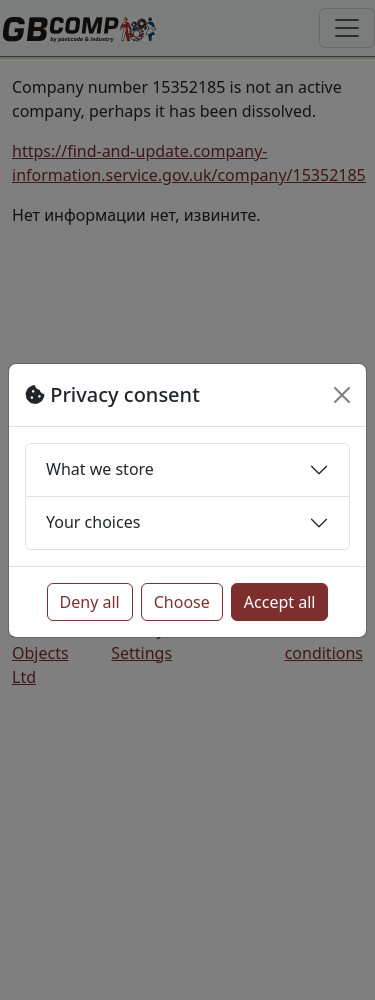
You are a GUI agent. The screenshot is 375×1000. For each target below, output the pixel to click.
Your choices (93, 522)
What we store (100, 469)
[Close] (342, 395)
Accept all (280, 602)
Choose (182, 602)
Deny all (90, 602)
